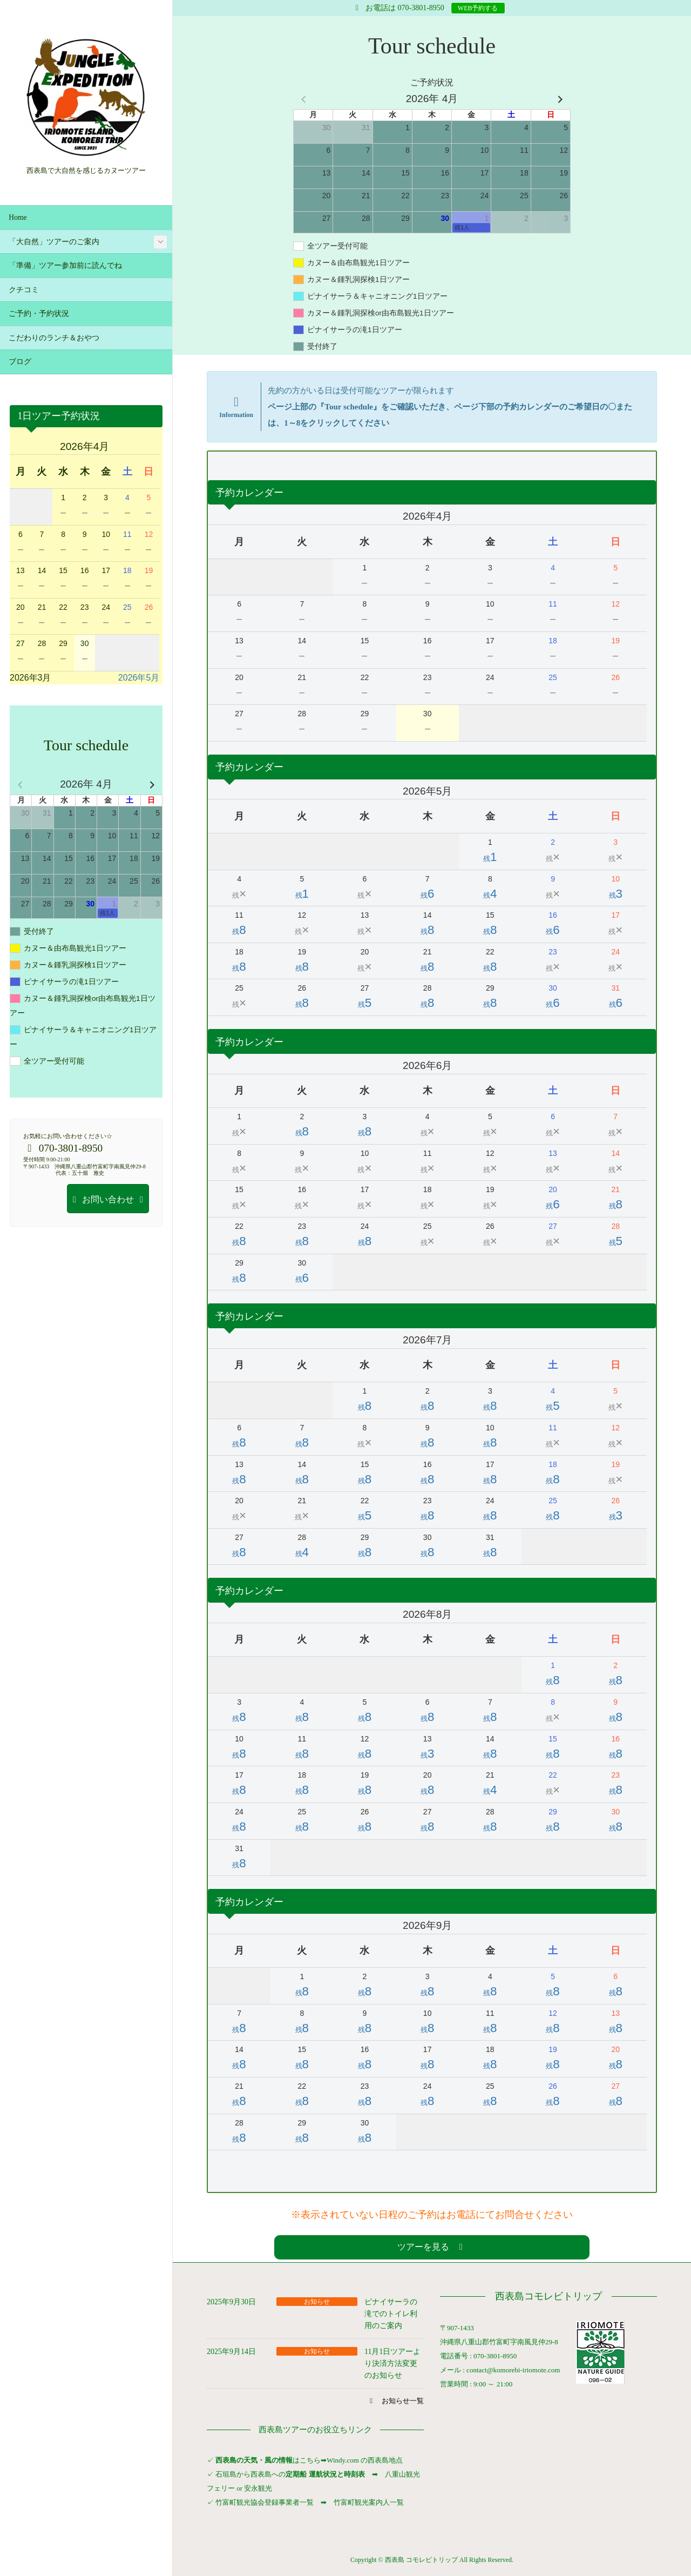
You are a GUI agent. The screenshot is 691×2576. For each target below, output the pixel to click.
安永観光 (257, 2488)
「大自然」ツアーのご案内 (54, 242)
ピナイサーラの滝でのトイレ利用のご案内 (390, 2314)
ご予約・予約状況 (39, 314)
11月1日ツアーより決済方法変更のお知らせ (392, 2364)
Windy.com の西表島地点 (365, 2460)
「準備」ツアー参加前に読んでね (65, 265)
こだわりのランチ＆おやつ (54, 338)
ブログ (20, 362)
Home (17, 217)
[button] (432, 2247)
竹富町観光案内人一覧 (369, 2502)
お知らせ (317, 2301)
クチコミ (24, 290)
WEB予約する (478, 8)
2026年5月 (139, 677)
